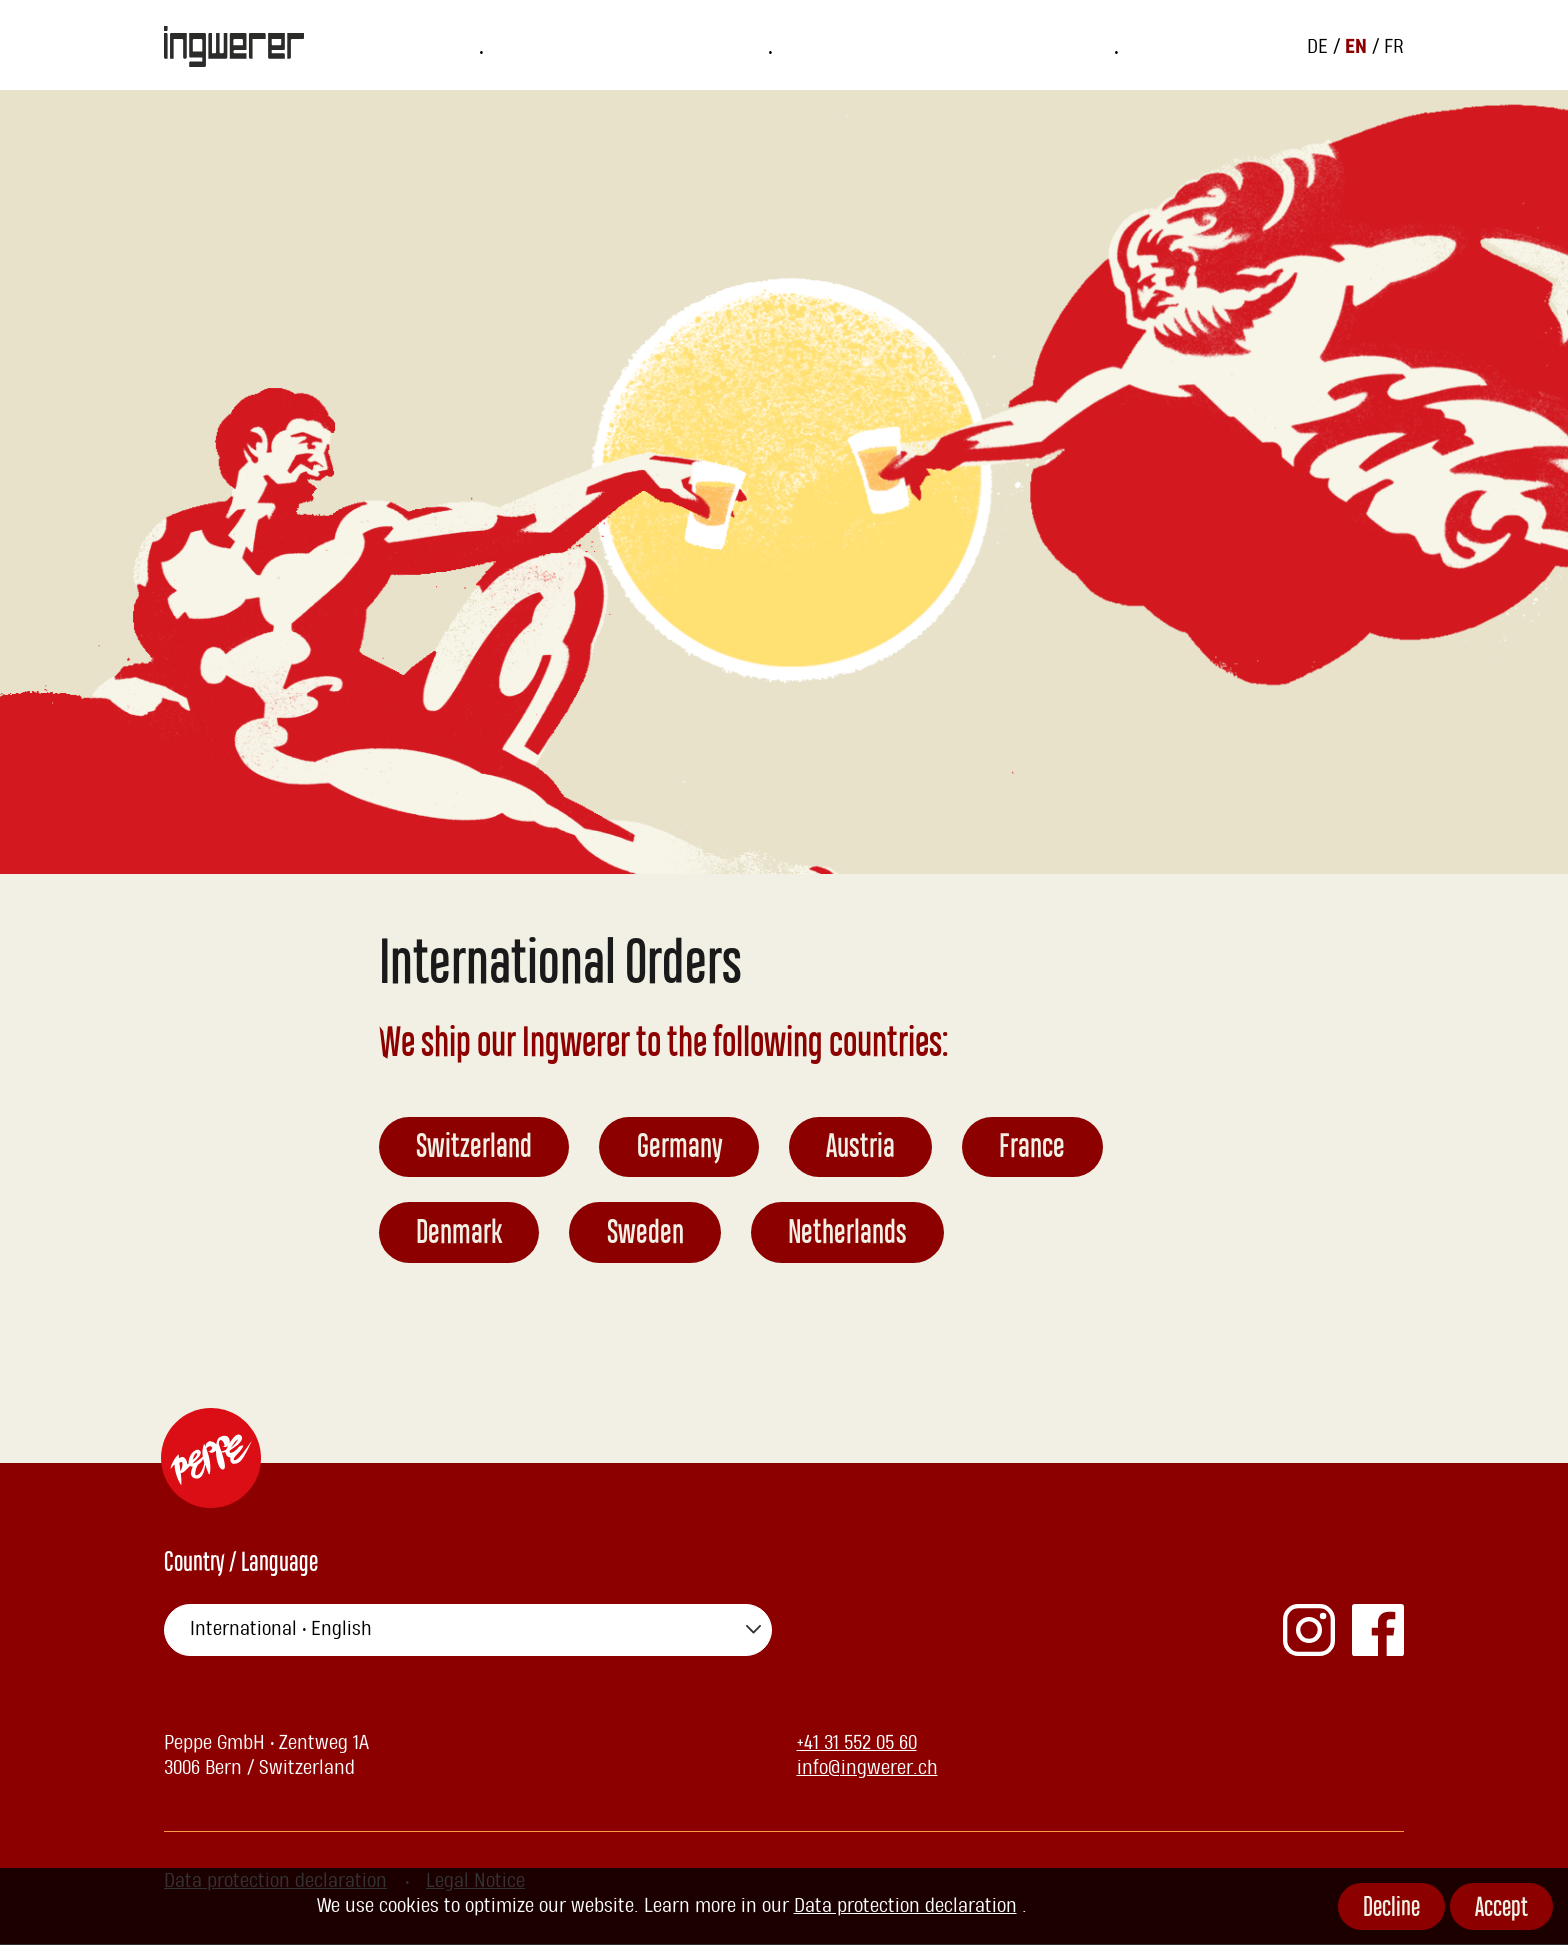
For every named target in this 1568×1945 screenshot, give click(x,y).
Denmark (460, 1236)
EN (1358, 45)
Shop (778, 45)
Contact (1234, 45)
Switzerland (475, 1150)
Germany (680, 1150)
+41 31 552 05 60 (857, 1744)
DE (1320, 46)
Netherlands (849, 1236)
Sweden (646, 1236)
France (1035, 1150)
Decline (1391, 1909)
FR (1394, 46)
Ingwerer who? (903, 45)
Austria (862, 1150)
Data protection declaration (905, 1906)
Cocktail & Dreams (1084, 45)
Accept (1501, 1909)
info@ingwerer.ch (867, 1769)
